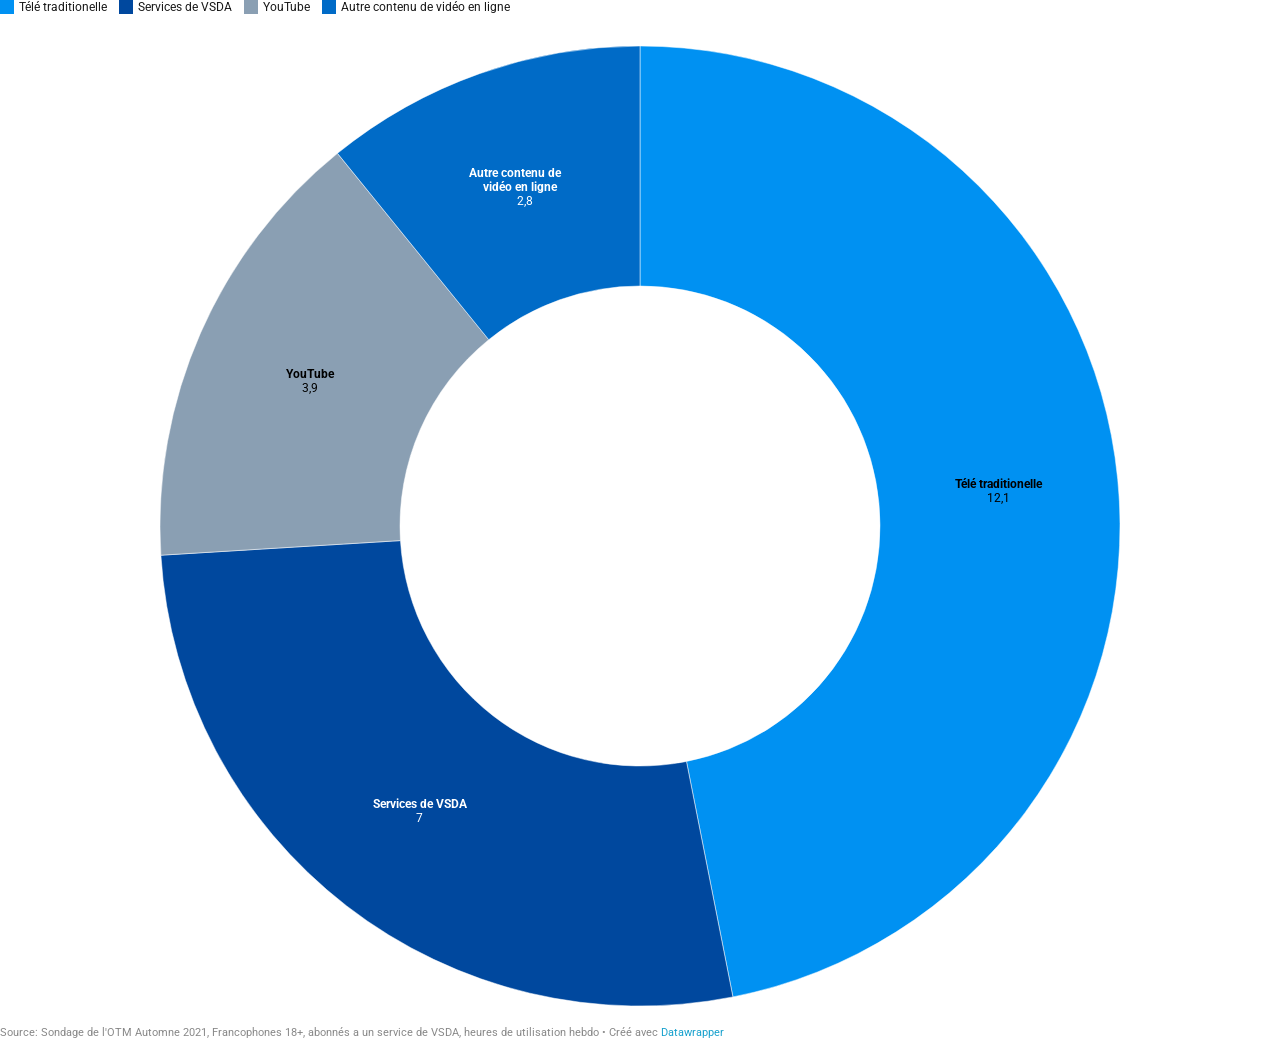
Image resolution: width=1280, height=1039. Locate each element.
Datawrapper (692, 1032)
